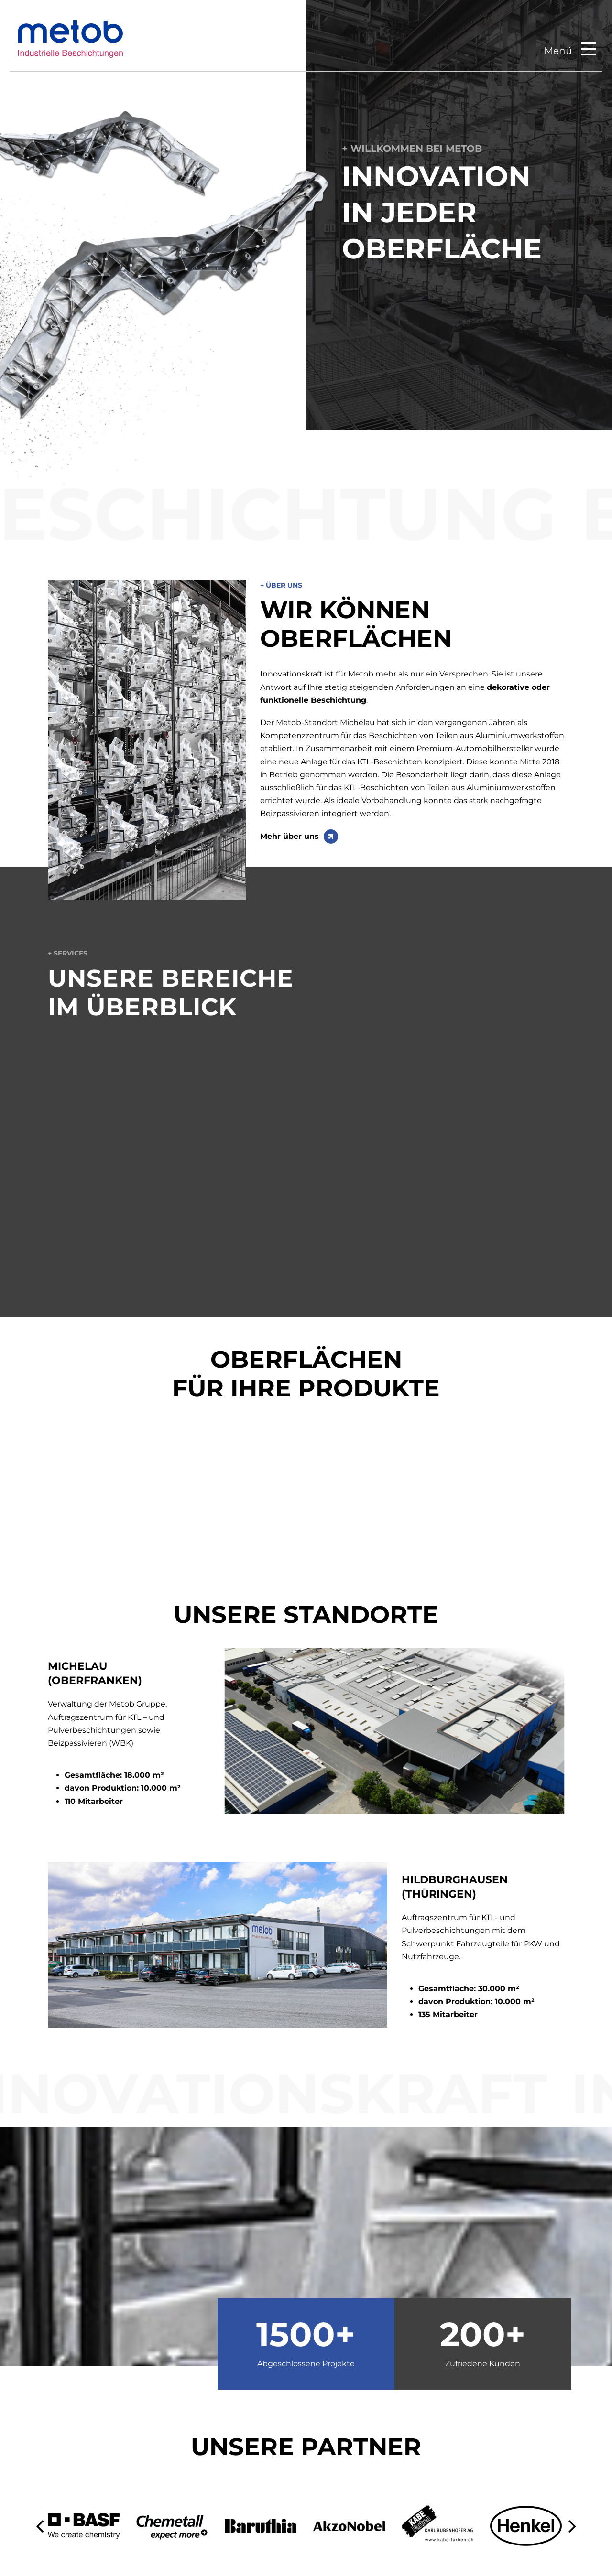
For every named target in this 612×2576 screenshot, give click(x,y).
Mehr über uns (289, 836)
